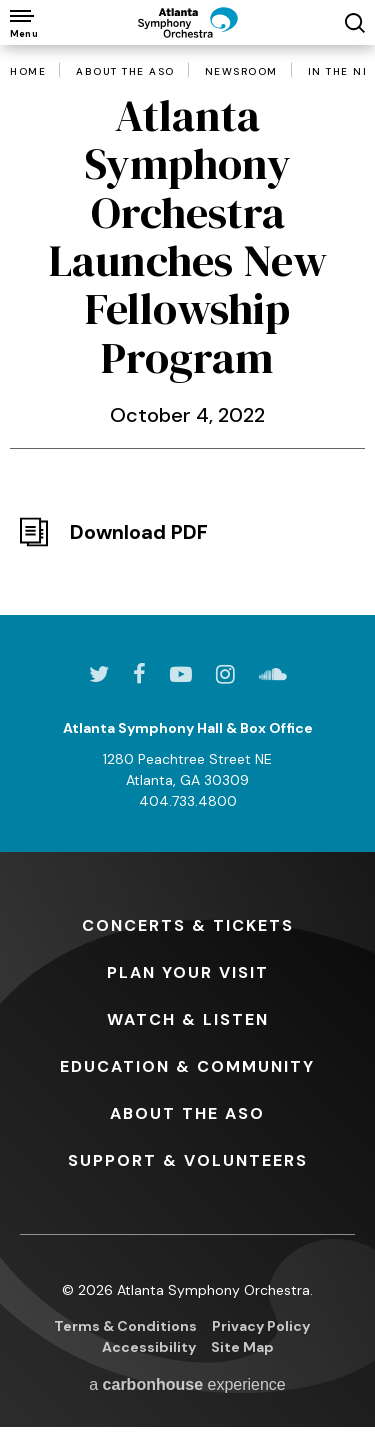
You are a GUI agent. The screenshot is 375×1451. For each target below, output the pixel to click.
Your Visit (188, 972)
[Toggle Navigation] (22, 22)
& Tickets (188, 925)
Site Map (242, 1347)
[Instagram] (225, 674)
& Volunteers (188, 1160)
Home (28, 72)
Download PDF (139, 532)
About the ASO (125, 72)
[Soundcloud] (273, 674)
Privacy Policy (261, 1326)
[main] (187, 300)
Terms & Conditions (125, 1326)
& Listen (188, 1019)
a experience (187, 1384)
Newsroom (241, 72)
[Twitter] (99, 674)
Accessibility (149, 1347)
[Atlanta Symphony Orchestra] (188, 22)
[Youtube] (181, 674)
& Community (187, 1066)
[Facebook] (139, 674)
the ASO (187, 1113)
